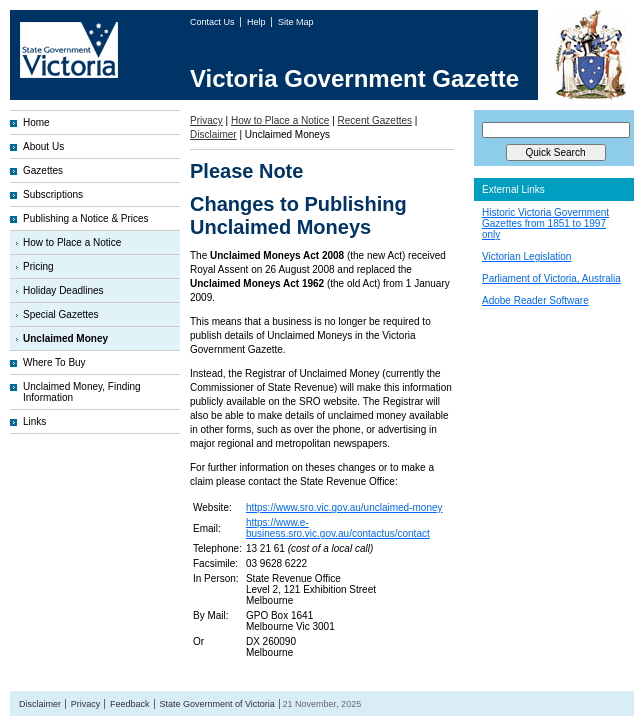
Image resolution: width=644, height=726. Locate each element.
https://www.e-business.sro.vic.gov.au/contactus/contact (338, 528)
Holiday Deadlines (63, 290)
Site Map (296, 22)
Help (257, 22)
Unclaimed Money (65, 338)
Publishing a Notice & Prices (86, 218)
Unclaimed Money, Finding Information (82, 392)
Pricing (38, 266)
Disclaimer (213, 134)
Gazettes (43, 170)
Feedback (130, 704)
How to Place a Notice (72, 242)
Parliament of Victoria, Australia (551, 278)
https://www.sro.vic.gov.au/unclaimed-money (344, 507)
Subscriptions (53, 194)
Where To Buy (54, 362)
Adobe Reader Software (535, 300)
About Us (43, 146)
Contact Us (213, 22)
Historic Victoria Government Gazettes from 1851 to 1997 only (545, 223)
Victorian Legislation (526, 256)
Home (36, 122)
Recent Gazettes (375, 120)
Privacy (206, 120)
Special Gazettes (61, 314)
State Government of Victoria (216, 704)
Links (34, 421)
